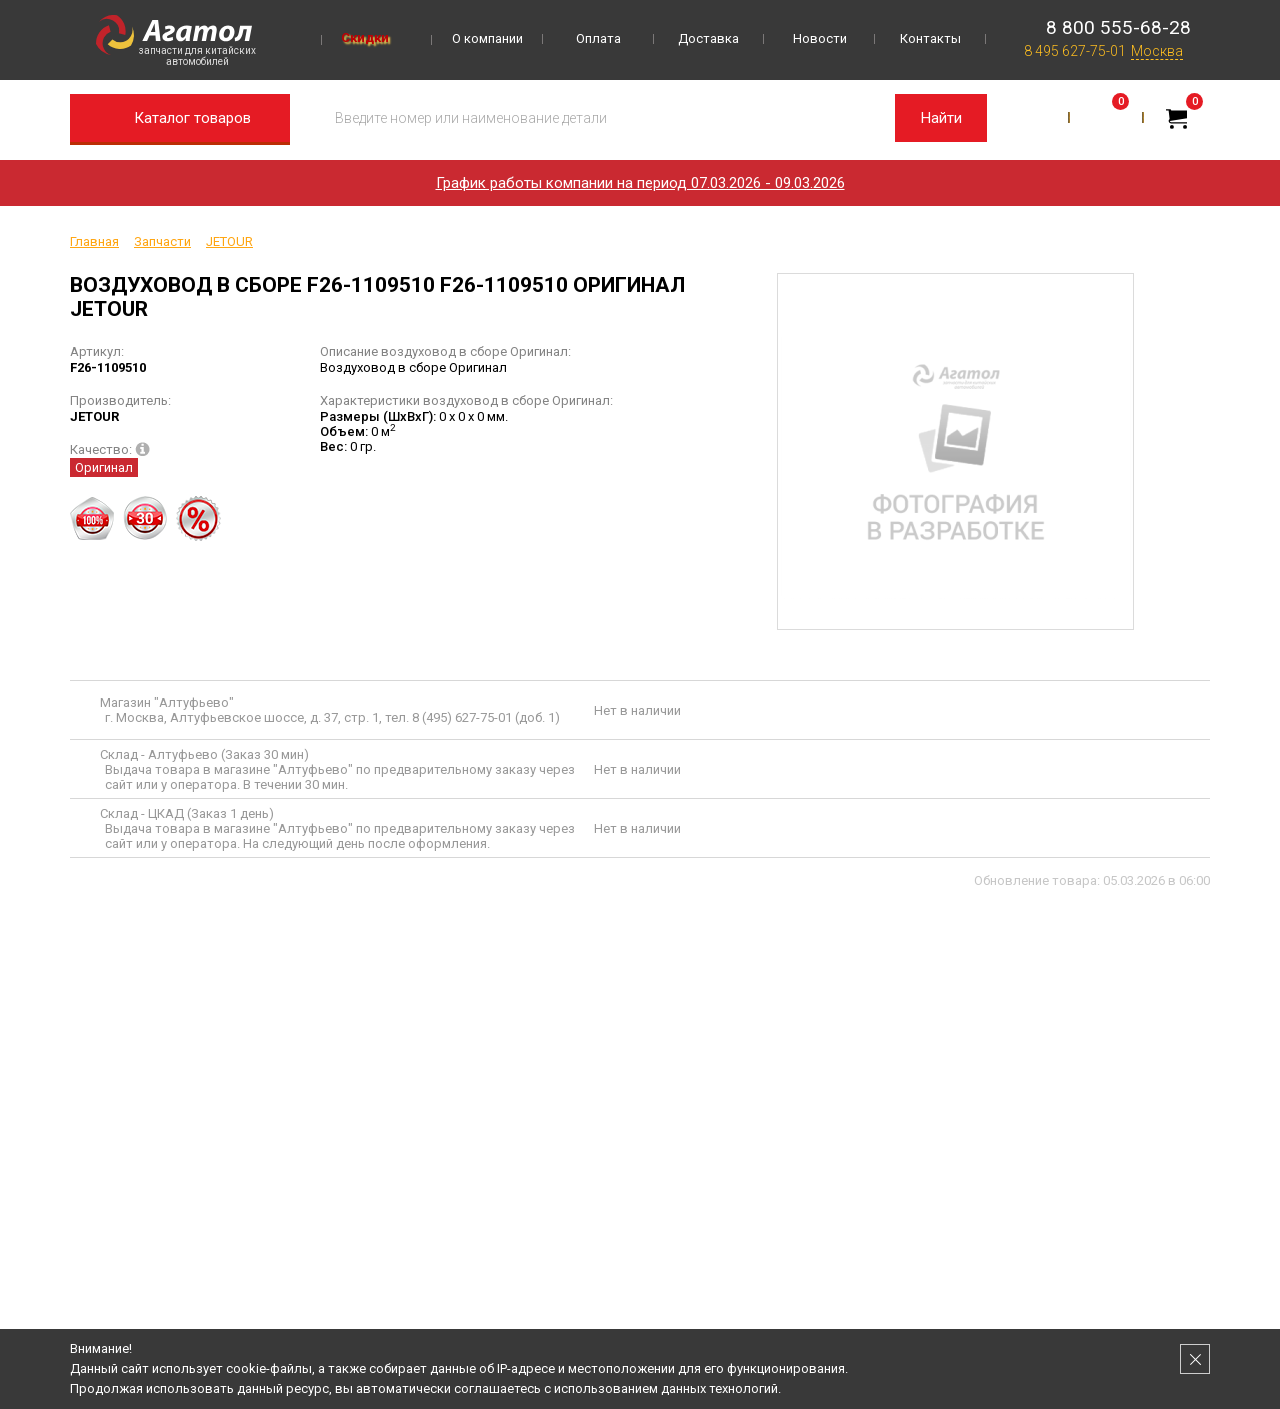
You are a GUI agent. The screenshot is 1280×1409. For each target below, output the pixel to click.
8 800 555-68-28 (1118, 27)
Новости (820, 38)
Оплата (598, 38)
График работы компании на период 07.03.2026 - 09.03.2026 (640, 183)
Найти (941, 118)
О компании (487, 38)
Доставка (708, 38)
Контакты (930, 38)
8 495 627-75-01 (1075, 51)
